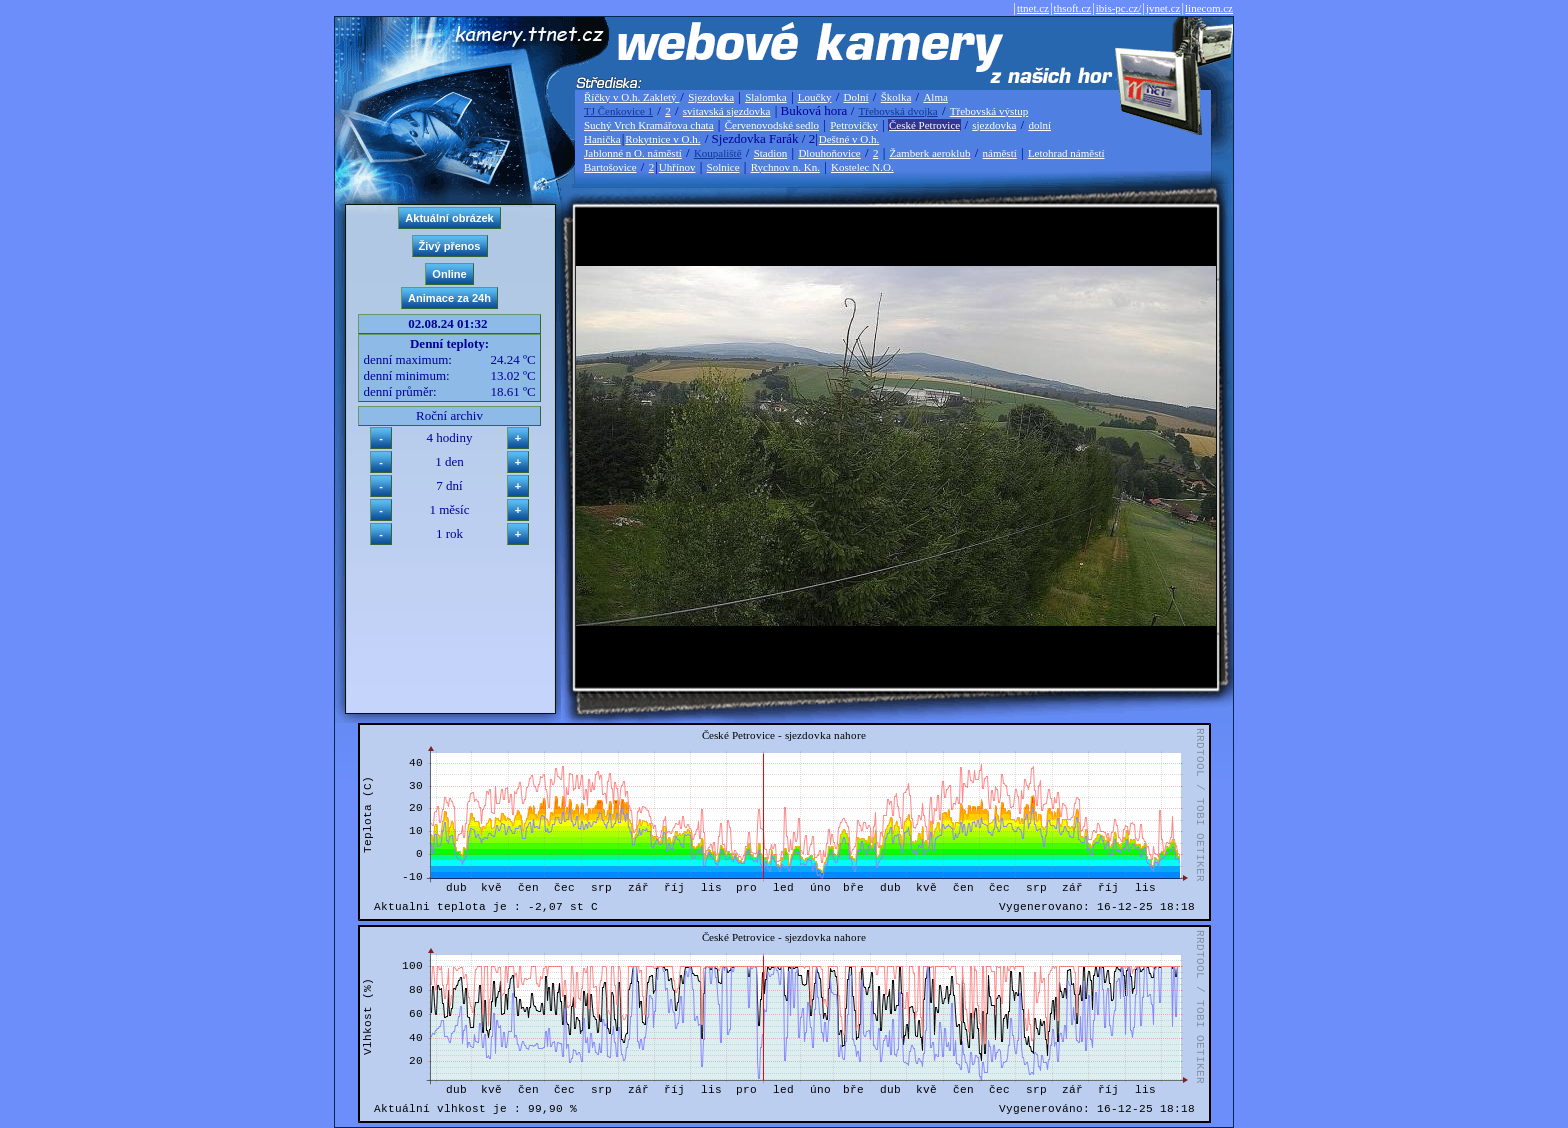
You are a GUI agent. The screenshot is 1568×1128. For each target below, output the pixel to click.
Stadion (771, 153)
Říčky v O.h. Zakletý (631, 97)
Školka (896, 97)
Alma (935, 97)
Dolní (856, 97)
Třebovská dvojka (898, 111)
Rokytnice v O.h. (662, 139)
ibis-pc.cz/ (1119, 8)
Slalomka (766, 97)
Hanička (602, 139)
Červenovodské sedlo (772, 125)
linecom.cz (1209, 8)
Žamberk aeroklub (929, 153)
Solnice (723, 167)
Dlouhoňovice (829, 153)
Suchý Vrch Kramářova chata (649, 125)
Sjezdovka (711, 97)
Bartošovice (610, 167)
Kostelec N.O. (862, 167)
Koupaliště (718, 153)
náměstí (1000, 153)
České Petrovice (924, 125)
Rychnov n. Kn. (785, 167)
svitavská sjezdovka (727, 111)
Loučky (815, 97)
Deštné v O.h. (849, 139)
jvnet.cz (1163, 8)
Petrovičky (854, 125)
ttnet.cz (1033, 8)
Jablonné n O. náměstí (633, 153)
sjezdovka (994, 125)
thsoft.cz (1073, 8)
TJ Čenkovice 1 (618, 111)
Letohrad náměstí (1066, 153)
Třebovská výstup (989, 111)
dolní (1039, 125)
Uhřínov (677, 167)
